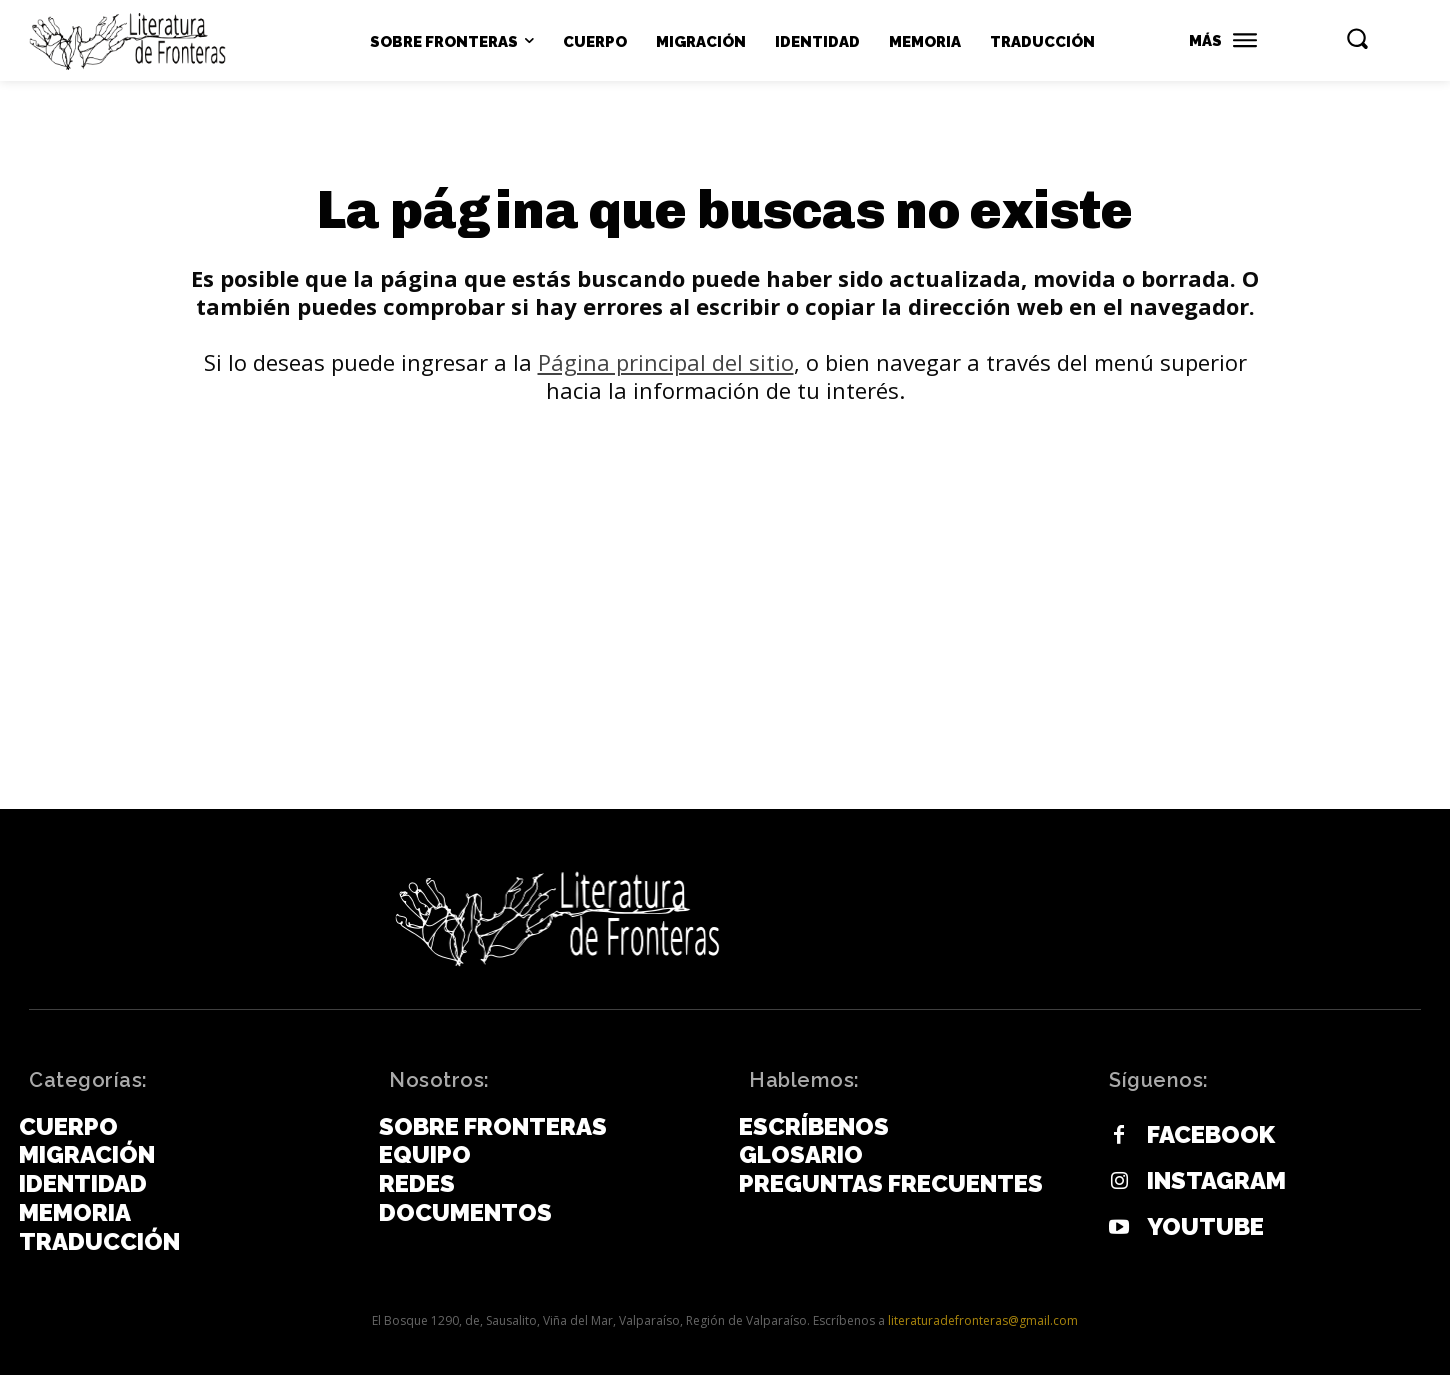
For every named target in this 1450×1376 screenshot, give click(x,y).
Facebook (1211, 1136)
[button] (1357, 38)
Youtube (1205, 1228)
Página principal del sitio (666, 363)
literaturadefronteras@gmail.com (983, 1321)
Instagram (1216, 1182)
